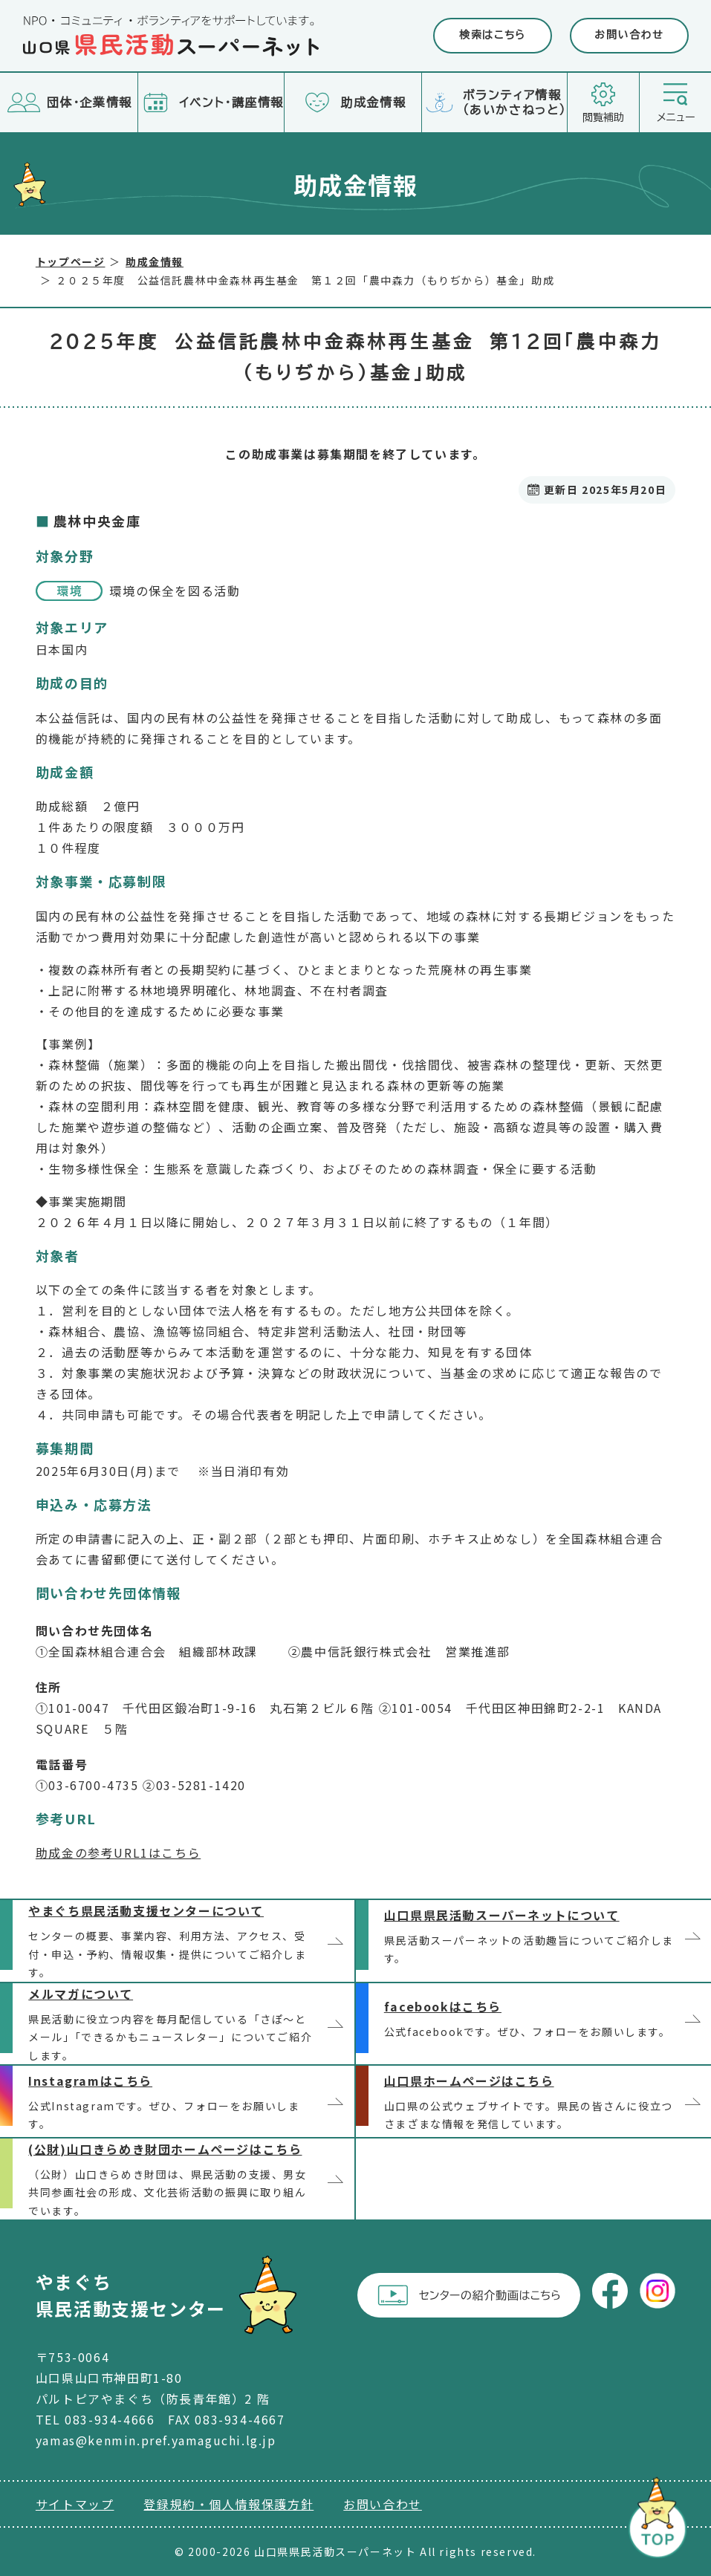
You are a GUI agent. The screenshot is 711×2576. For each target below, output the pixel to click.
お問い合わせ (629, 35)
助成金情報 (155, 261)
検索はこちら (492, 35)
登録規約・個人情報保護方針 (228, 2504)
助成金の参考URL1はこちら (118, 1852)
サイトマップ (75, 2504)
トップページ (70, 261)
